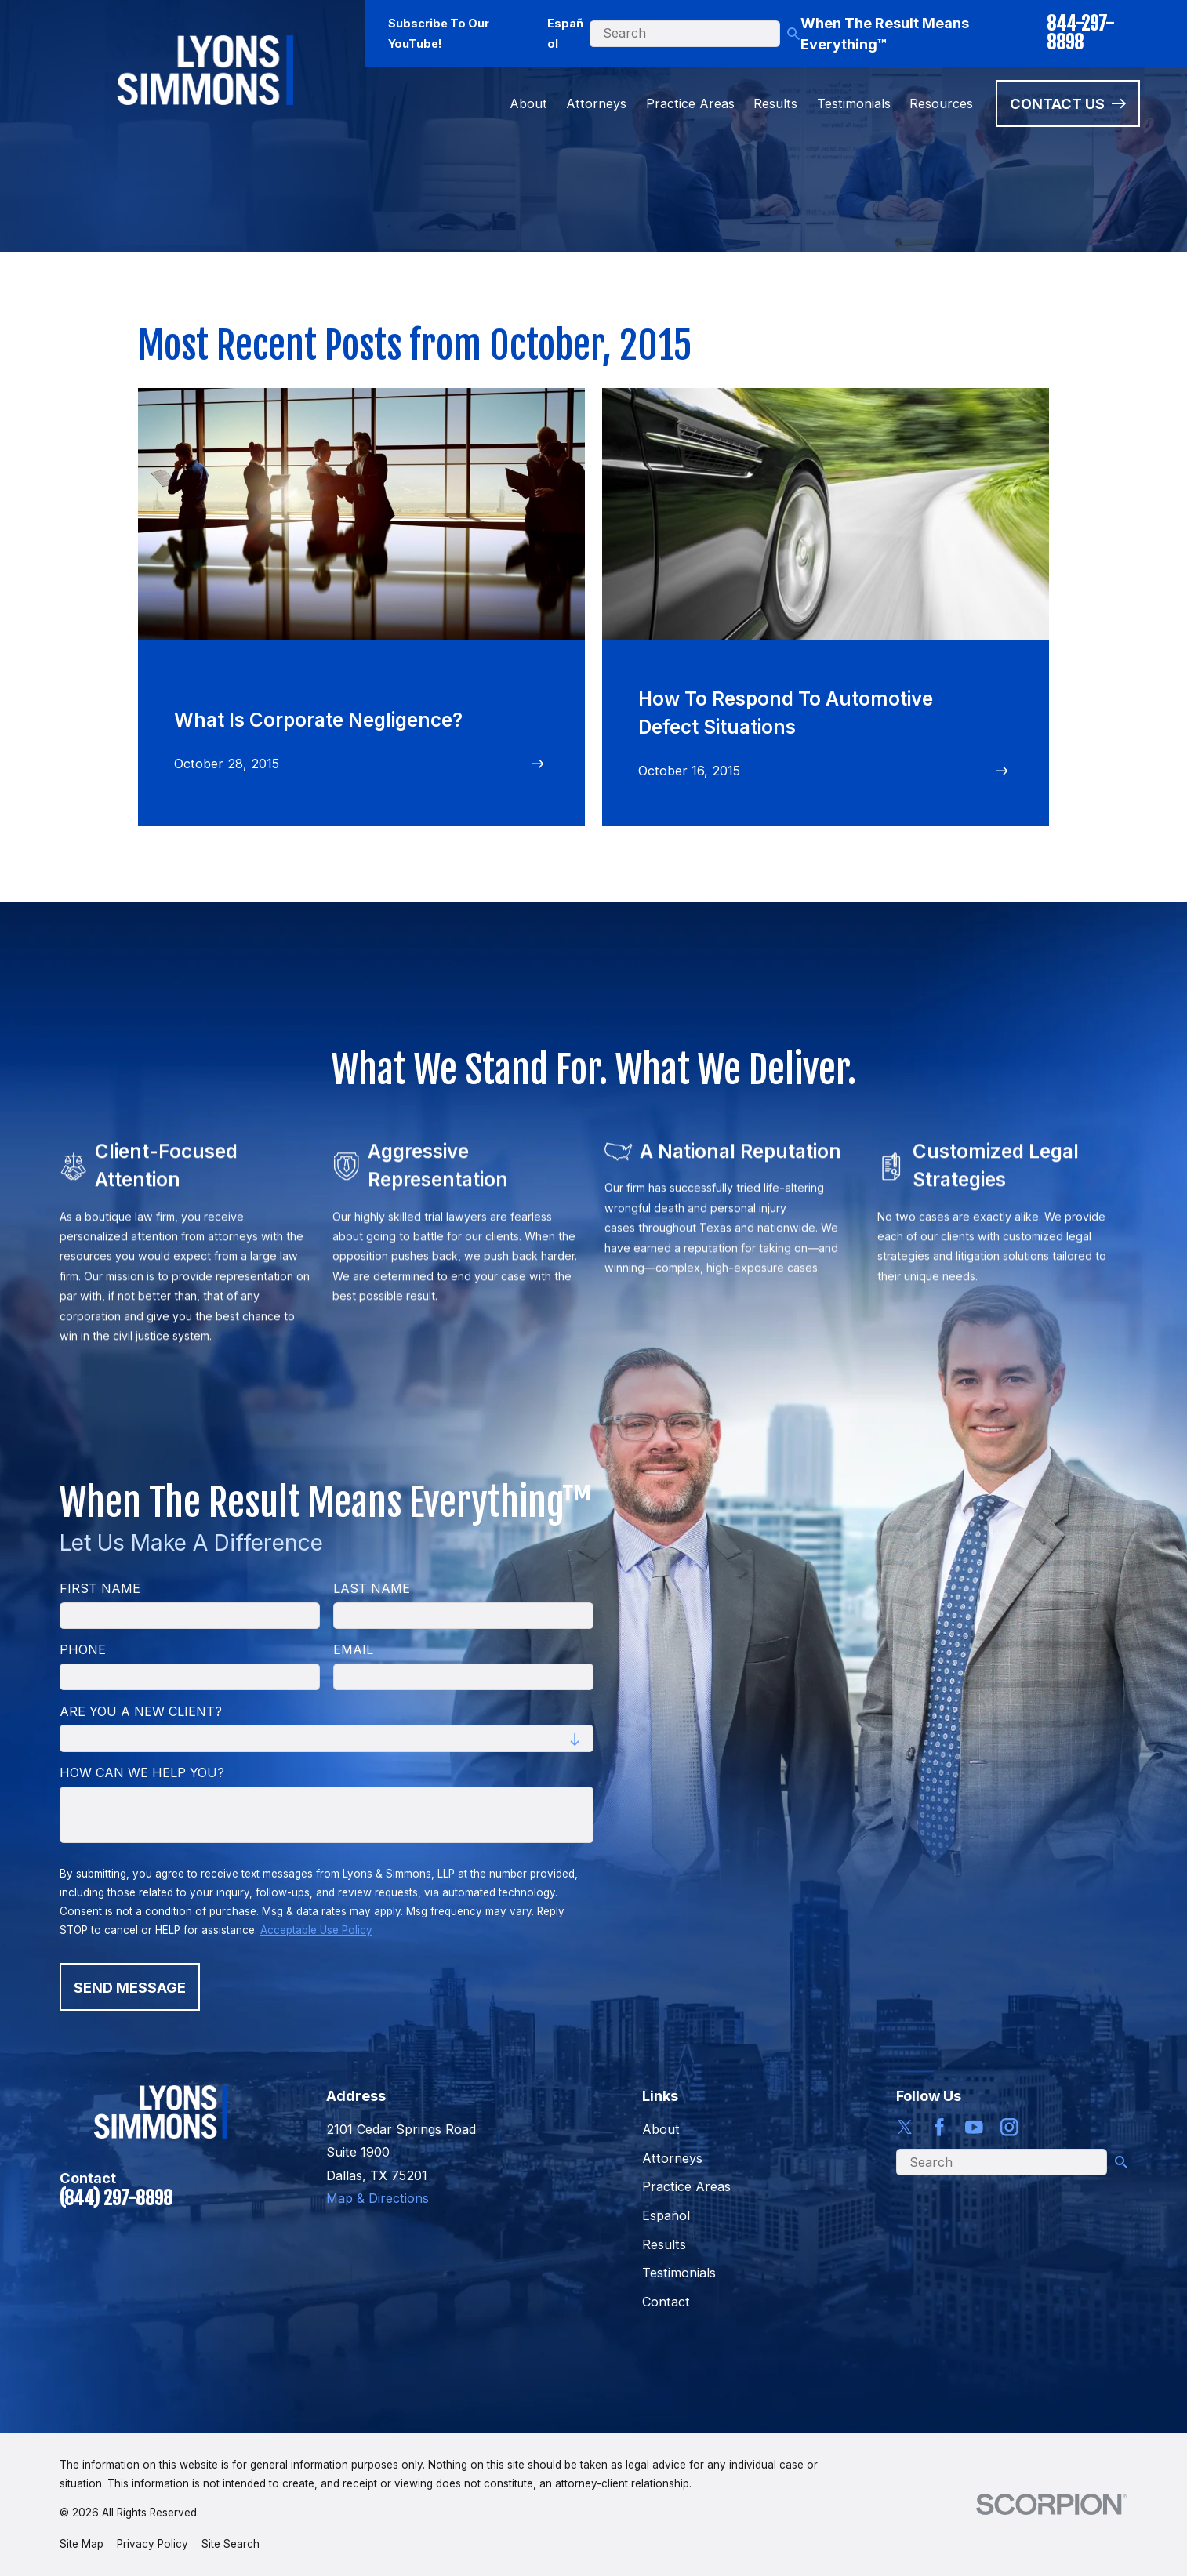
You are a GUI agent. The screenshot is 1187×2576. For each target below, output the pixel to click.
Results (664, 2244)
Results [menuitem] (775, 103)
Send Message (130, 1987)
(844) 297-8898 (116, 2199)
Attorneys (672, 2158)
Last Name (371, 1588)
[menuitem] (81, 2543)
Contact (666, 2301)
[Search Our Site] (793, 33)
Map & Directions (377, 2198)
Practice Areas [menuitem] (690, 103)
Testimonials (679, 2272)
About (661, 2129)
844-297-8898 (1080, 33)
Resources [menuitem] (941, 103)
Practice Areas (686, 2186)
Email (353, 1649)
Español (565, 33)
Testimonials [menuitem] (854, 103)
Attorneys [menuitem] (596, 103)
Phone (83, 1649)
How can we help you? (142, 1772)
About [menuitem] (528, 103)
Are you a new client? (141, 1711)
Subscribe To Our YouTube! (438, 33)
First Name (100, 1588)
